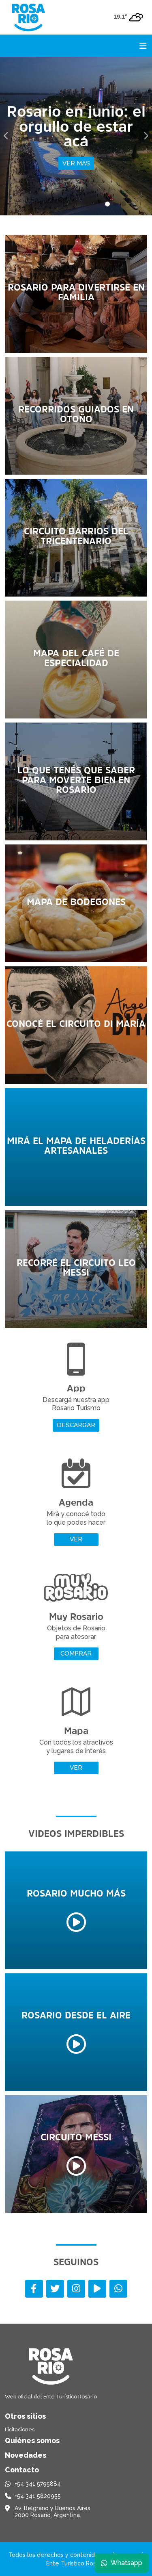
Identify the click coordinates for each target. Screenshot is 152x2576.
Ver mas (76, 163)
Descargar (76, 1425)
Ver (76, 1539)
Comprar (76, 1653)
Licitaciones (19, 2429)
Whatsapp (121, 2563)
